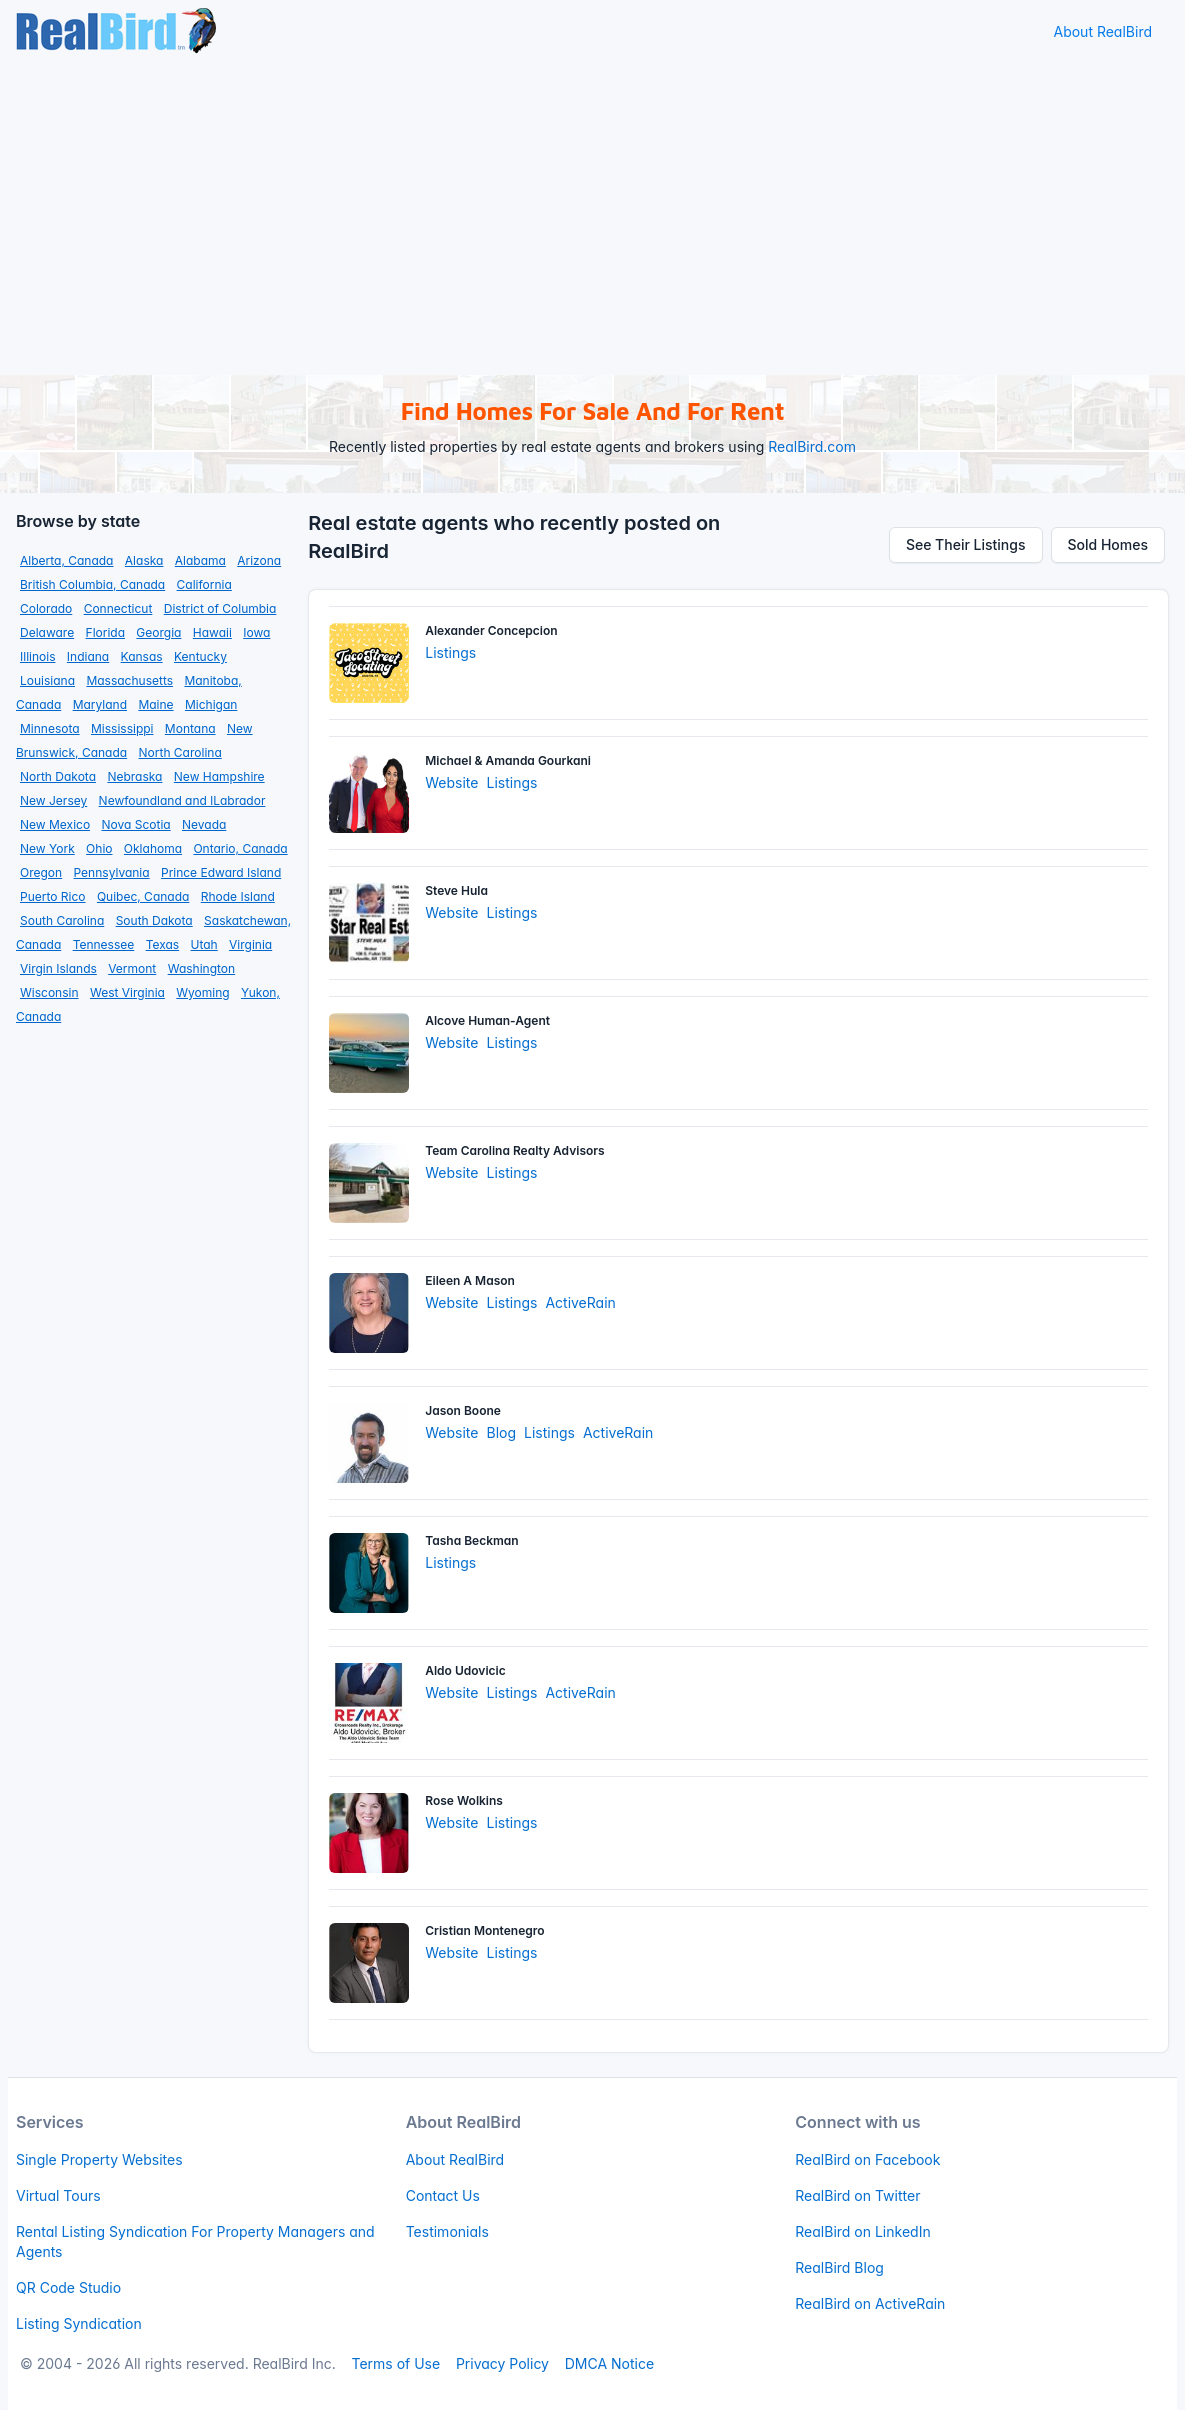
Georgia (158, 632)
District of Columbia (220, 608)
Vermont (132, 968)
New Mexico (55, 824)
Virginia (250, 944)
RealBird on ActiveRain (870, 2303)
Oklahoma (153, 848)
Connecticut (118, 608)
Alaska (144, 560)
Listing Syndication (79, 2323)
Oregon (41, 872)
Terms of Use (395, 2363)
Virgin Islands (58, 968)
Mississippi (122, 728)
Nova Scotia (135, 824)
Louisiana (47, 680)
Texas (163, 944)
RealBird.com (812, 446)
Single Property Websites (99, 2159)
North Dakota (58, 776)
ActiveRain (580, 1302)
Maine (155, 704)
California (204, 584)
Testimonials (447, 2231)
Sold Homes (1108, 544)
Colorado (46, 608)
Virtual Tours (58, 2195)
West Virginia (127, 992)
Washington (201, 968)
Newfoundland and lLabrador (182, 800)
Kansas (142, 656)
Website (451, 782)
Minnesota (50, 728)
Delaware (47, 632)
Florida (105, 632)
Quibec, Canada (143, 896)
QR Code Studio (68, 2287)
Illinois (37, 656)
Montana (190, 728)
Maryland (100, 704)
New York (47, 848)
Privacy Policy (502, 2363)
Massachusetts (129, 680)
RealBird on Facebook (867, 2159)
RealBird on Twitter (857, 2195)
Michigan (211, 704)
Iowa (256, 632)
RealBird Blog (839, 2267)
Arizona (259, 560)
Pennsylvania (112, 872)
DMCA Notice (609, 2363)
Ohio (99, 848)
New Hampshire (219, 776)
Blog (501, 1432)
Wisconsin (49, 992)
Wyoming (202, 992)
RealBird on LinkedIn (862, 2231)
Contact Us (443, 2195)
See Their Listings (966, 544)
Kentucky (200, 656)
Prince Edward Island (221, 872)
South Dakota (154, 920)
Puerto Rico (53, 896)
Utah (204, 944)
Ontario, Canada (240, 848)
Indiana (88, 656)
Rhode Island (238, 896)
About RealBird (1102, 31)
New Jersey (53, 800)
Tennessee (104, 944)
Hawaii (212, 632)
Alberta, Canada (66, 560)
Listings (450, 652)
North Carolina (180, 752)
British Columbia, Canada (92, 584)
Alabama (200, 560)
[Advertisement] (592, 215)
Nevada (204, 824)
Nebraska (134, 776)
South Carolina (62, 920)
